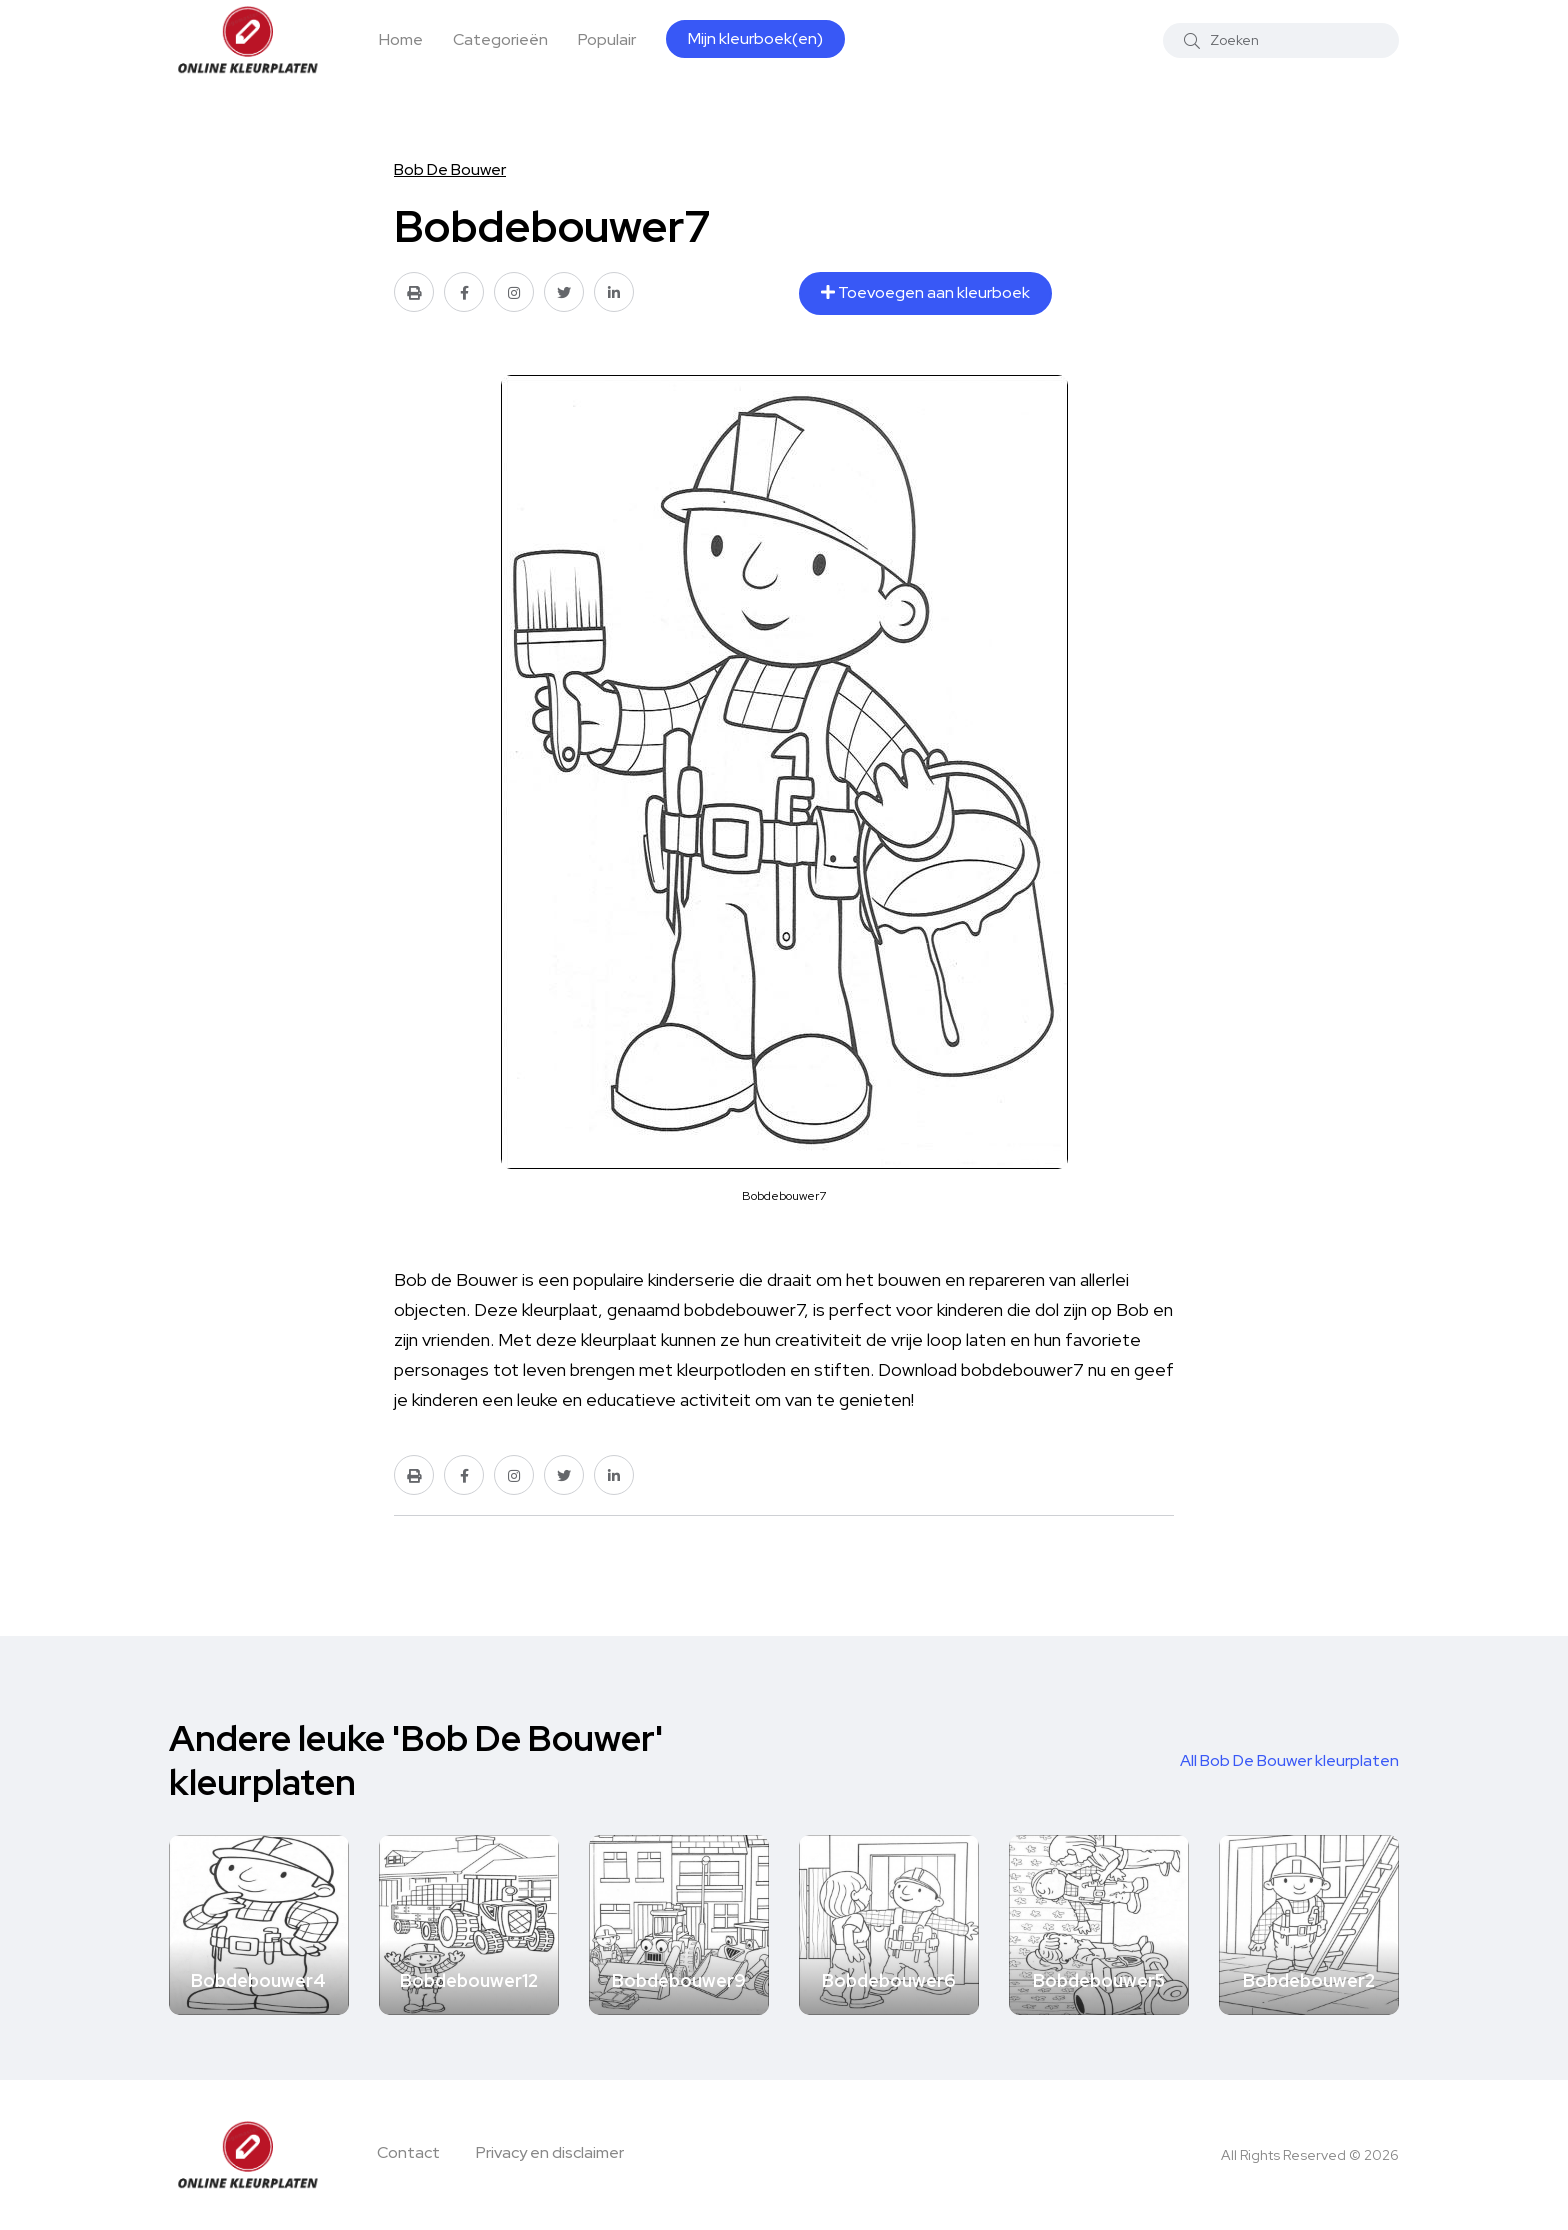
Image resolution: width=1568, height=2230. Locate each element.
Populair (607, 39)
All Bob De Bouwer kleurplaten (1289, 1760)
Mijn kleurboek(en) (755, 38)
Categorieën (500, 39)
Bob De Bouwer (450, 169)
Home (401, 39)
